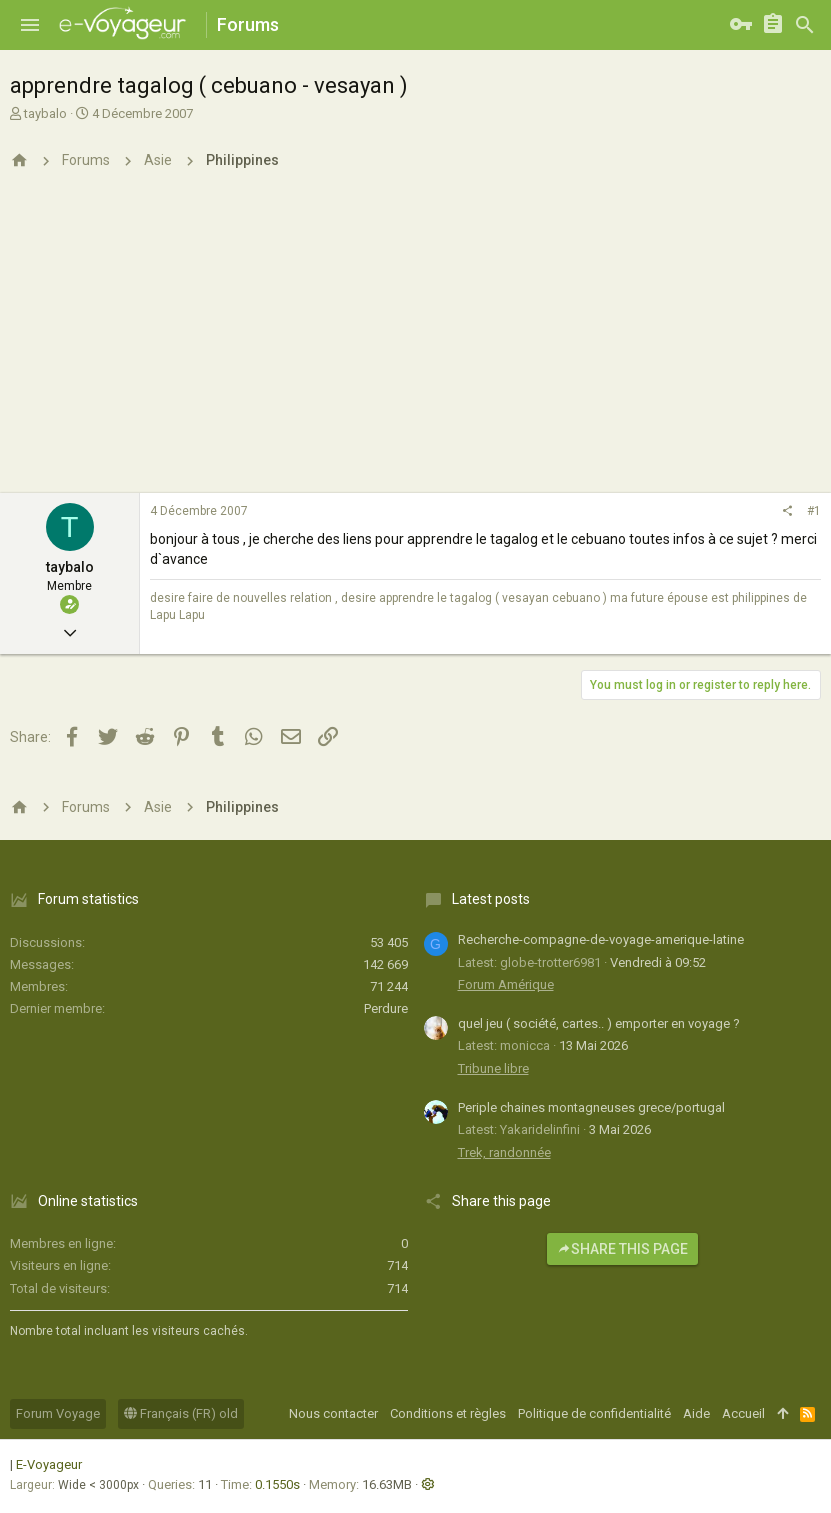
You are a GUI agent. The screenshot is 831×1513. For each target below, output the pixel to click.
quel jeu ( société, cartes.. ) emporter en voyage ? (599, 1023)
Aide (696, 1413)
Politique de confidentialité (594, 1413)
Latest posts (491, 899)
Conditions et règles (448, 1413)
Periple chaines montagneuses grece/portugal (591, 1107)
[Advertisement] (415, 343)
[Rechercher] (805, 25)
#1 (814, 511)
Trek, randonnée (504, 1152)
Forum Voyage (58, 1413)
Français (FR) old (181, 1413)
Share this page (622, 1249)
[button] (30, 25)
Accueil (743, 1413)
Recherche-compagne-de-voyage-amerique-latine (601, 939)
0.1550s (277, 1484)
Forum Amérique (506, 984)
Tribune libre (493, 1068)
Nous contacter (333, 1413)
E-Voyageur (49, 1464)
